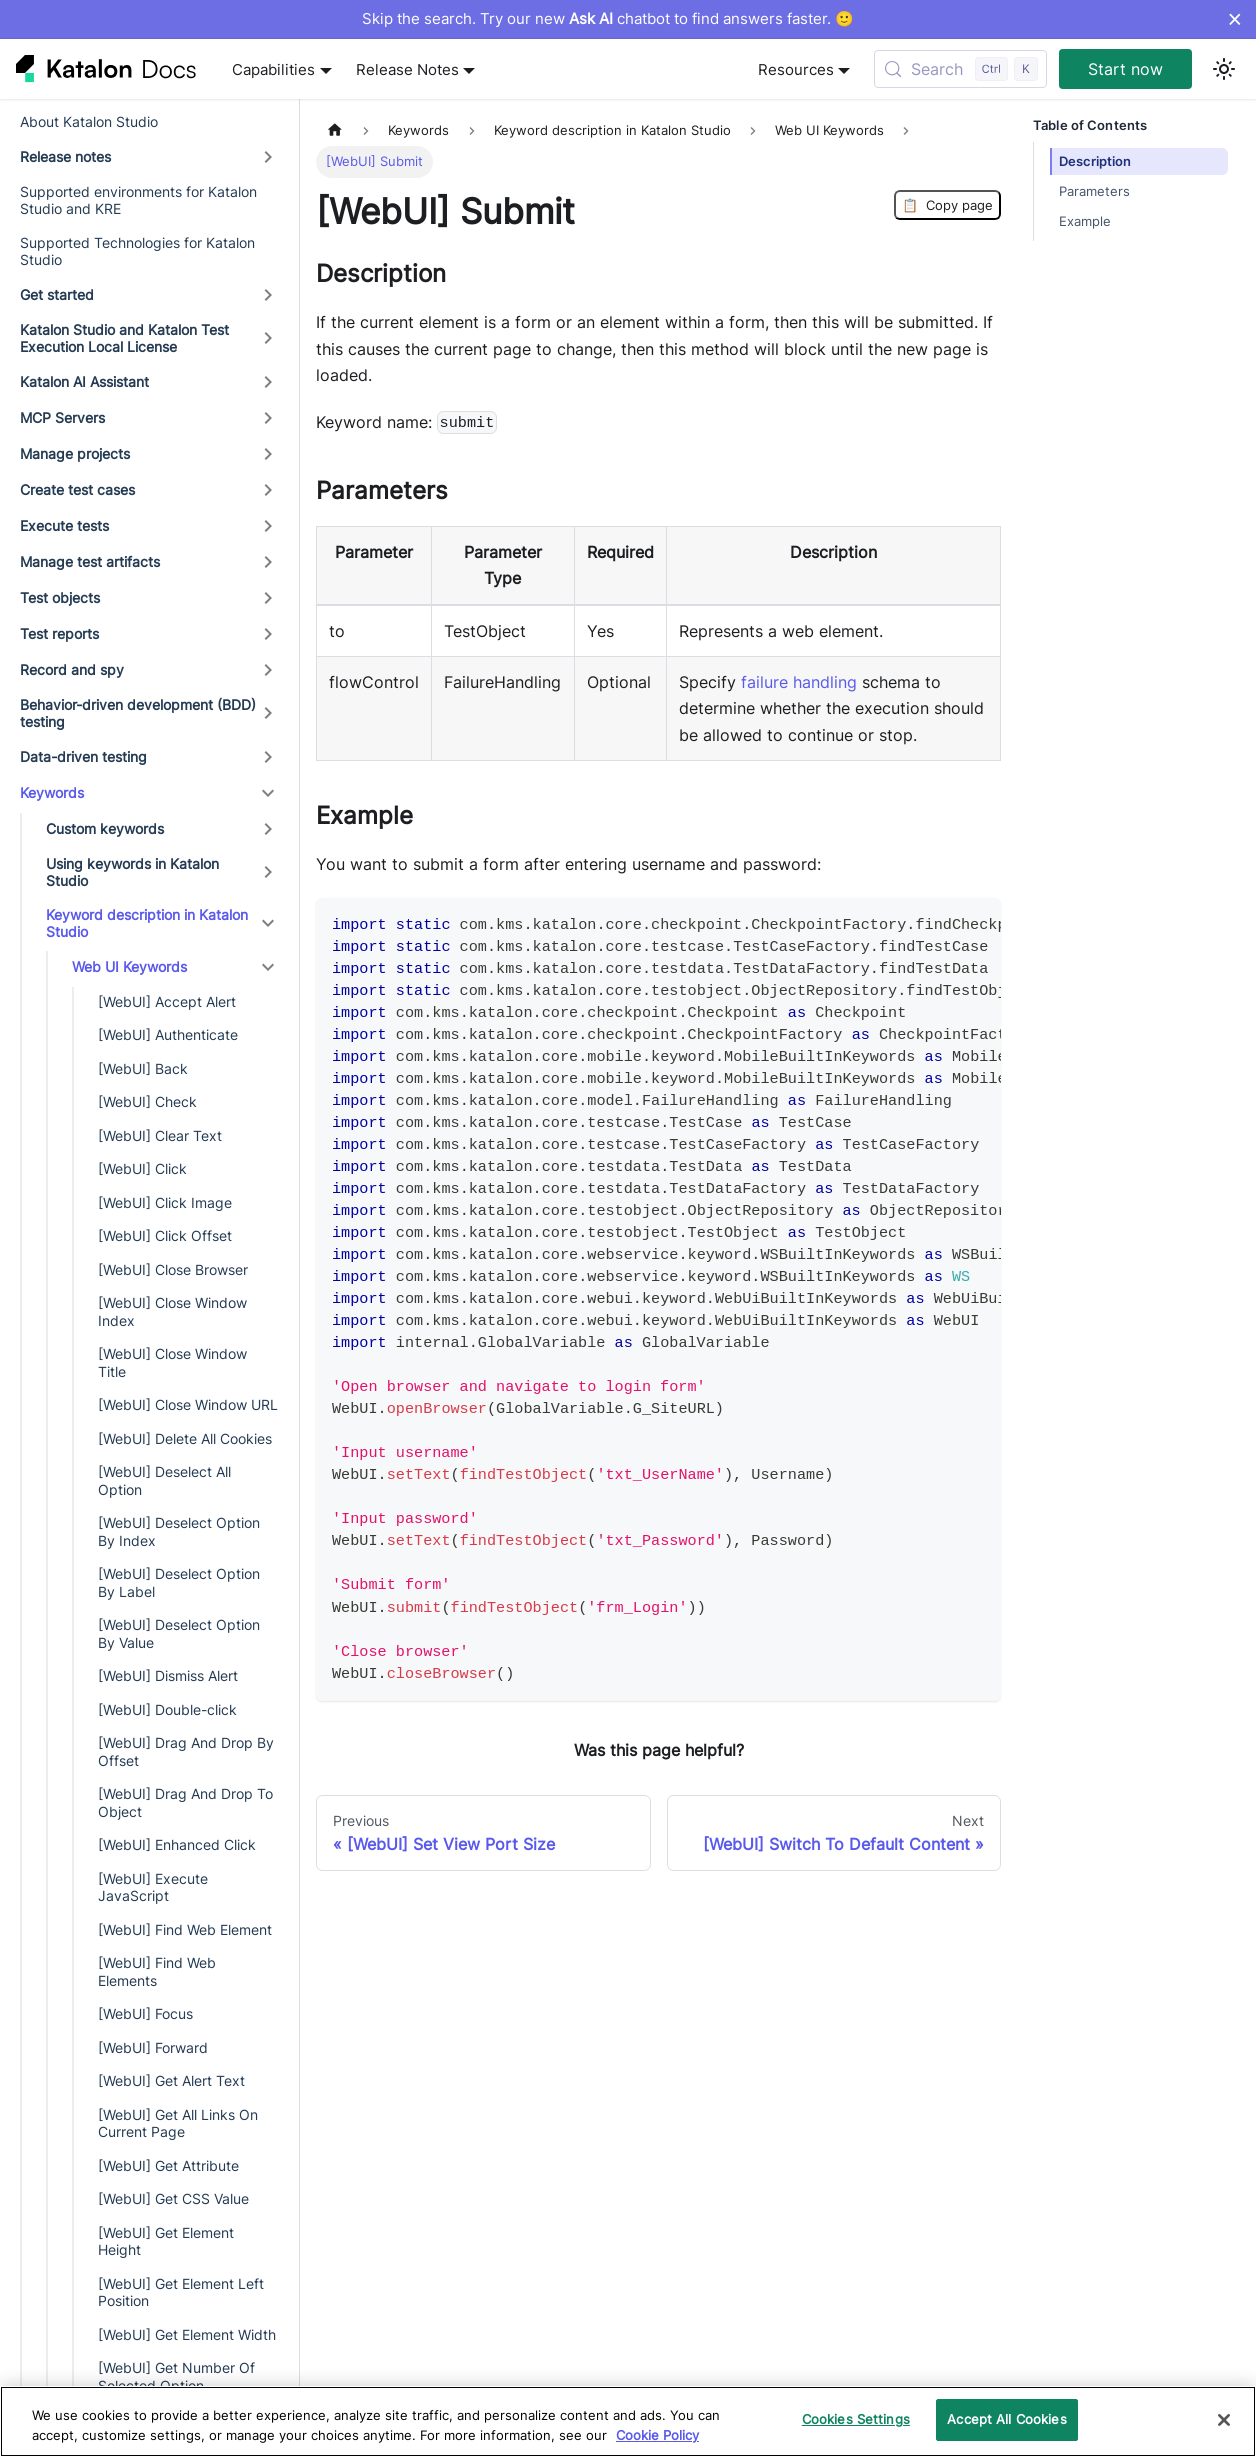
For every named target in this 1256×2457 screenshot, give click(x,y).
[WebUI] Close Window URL (188, 1404)
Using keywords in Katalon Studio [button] (132, 872)
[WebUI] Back (143, 1068)
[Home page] (335, 130)
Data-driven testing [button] (83, 756)
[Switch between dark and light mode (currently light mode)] (1224, 69)
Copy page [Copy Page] (947, 205)
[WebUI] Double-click (167, 1709)
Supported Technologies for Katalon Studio (137, 251)
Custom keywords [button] (105, 828)
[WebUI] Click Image (165, 1202)
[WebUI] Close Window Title (172, 1362)
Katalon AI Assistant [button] (84, 381)
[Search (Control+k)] (960, 69)
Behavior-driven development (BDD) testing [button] (138, 713)
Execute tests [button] (64, 525)
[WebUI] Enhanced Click (177, 1844)
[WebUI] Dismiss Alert (168, 1675)
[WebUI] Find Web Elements (157, 1971)
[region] (628, 2421)
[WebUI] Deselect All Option (164, 1480)
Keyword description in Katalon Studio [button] (147, 923)
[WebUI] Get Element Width (187, 2334)
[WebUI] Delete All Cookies (185, 1438)
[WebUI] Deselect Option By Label (179, 1582)
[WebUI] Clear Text (160, 1135)
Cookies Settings (856, 2419)
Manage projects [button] (75, 453)
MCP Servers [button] (62, 417)
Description (1095, 161)
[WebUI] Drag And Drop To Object (185, 1802)
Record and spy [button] (72, 669)
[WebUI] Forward (153, 2047)
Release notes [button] (65, 156)
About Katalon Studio (89, 121)
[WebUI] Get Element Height (166, 2241)
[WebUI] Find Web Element (185, 1929)
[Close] (1224, 2420)
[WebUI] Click (142, 1168)
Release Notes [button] (407, 69)
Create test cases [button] (77, 489)
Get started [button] (57, 294)
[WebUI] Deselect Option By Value (179, 1633)
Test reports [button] (59, 633)
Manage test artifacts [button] (90, 561)
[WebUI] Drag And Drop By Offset (186, 1751)
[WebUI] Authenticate (168, 1034)
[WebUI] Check (147, 1101)
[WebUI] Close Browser (173, 1269)
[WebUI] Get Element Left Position (181, 2292)
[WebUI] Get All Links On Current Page (178, 2123)
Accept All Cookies (1006, 2419)
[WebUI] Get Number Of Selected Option (176, 2376)
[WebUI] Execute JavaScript (153, 1887)
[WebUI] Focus (145, 2013)
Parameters (1094, 191)
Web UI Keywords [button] (129, 966)
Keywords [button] (52, 792)
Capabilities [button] (273, 69)
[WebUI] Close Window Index (172, 1311)
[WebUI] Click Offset (165, 1235)
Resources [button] (796, 69)
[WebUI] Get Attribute (168, 2165)
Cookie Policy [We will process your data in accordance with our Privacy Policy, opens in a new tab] (657, 2435)
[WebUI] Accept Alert (167, 1001)
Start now (1125, 69)
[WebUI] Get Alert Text (171, 2080)
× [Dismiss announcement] (1234, 19)
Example (1085, 221)
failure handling (799, 682)
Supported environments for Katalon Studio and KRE (138, 200)
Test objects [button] (60, 597)
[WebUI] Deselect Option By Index (179, 1531)
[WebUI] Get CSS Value (173, 2198)
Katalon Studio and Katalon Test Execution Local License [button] (124, 338)
